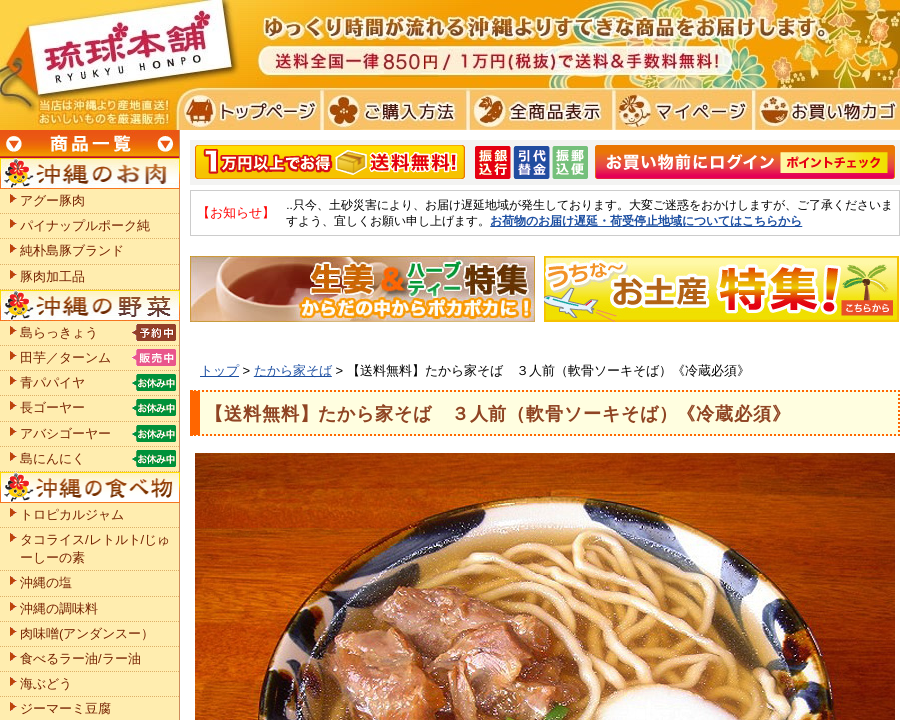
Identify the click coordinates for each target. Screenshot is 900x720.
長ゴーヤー (52, 407)
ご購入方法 (392, 110)
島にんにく (52, 458)
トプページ (248, 110)
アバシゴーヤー (65, 433)
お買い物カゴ (824, 110)
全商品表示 (536, 110)
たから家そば (293, 370)
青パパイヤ (52, 382)
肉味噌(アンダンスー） (87, 633)
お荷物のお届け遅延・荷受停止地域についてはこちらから (646, 220)
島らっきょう (59, 332)
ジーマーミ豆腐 (65, 708)
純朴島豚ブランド (72, 250)
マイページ (680, 110)
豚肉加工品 (52, 276)
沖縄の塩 (46, 582)
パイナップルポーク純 (85, 225)
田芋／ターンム (65, 357)
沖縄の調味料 (59, 608)
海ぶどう (46, 683)
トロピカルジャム (72, 514)
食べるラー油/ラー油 (80, 658)
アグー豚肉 (52, 200)
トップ (219, 370)
